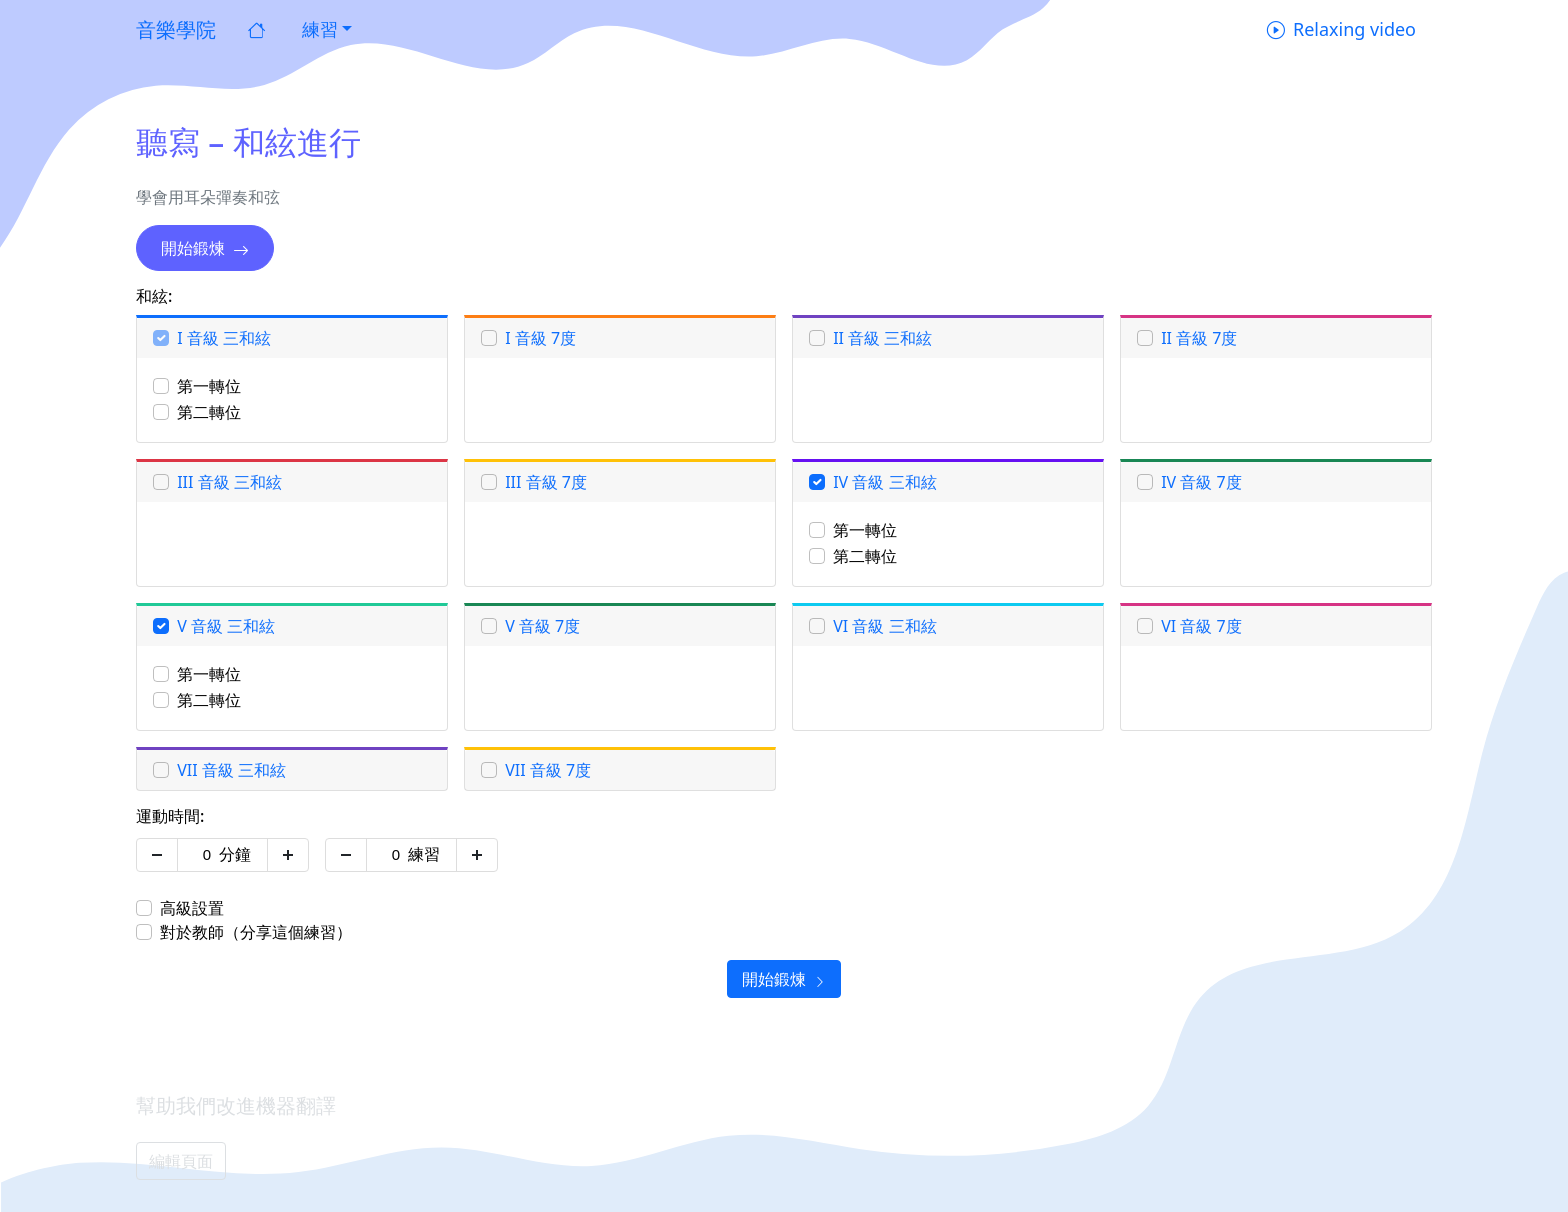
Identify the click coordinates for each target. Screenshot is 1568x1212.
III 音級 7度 (546, 482)
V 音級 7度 (542, 626)
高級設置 (192, 908)
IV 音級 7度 (1201, 482)
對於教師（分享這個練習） (256, 932)
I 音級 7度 (540, 338)
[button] (324, 29)
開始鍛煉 (205, 248)
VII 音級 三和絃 (231, 770)
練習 (424, 854)
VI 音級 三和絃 (884, 626)
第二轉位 (209, 412)
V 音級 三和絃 (226, 626)
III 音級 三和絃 (229, 482)
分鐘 (235, 854)
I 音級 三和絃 (224, 338)
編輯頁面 (181, 1161)
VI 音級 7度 (1201, 626)
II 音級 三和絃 (882, 338)
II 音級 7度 (1199, 338)
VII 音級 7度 (548, 770)
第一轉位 (209, 386)
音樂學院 (176, 29)
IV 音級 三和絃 (884, 482)
